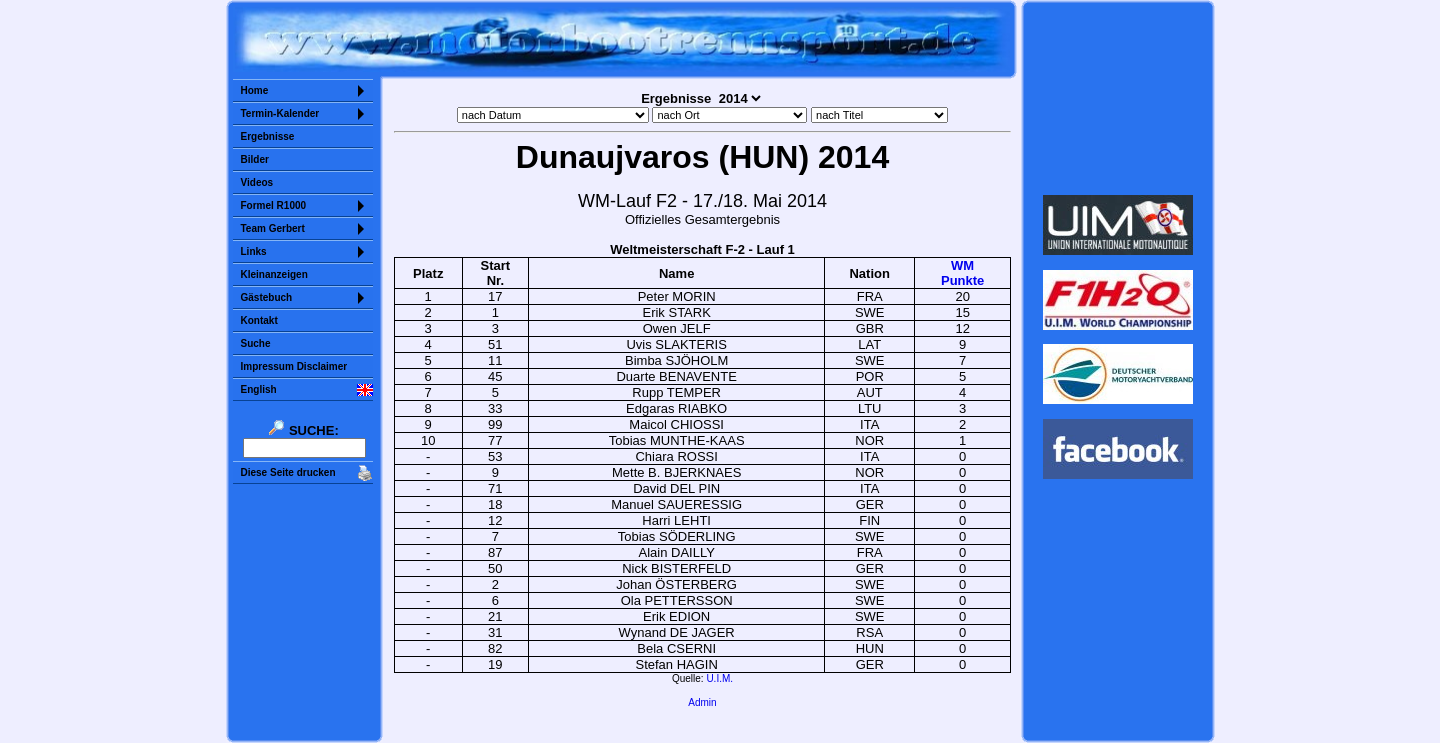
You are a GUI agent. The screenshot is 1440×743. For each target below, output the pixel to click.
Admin (702, 702)
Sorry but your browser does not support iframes (1117, 98)
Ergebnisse (268, 136)
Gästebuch (267, 297)
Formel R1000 (274, 205)
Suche (256, 343)
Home (255, 90)
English (259, 389)
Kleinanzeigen (274, 274)
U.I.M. (719, 678)
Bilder (255, 159)
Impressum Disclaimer (294, 366)
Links (254, 251)
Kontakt (259, 320)
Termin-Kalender (280, 113)
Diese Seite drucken (288, 472)
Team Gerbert (273, 228)
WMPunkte (962, 273)
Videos (257, 182)
